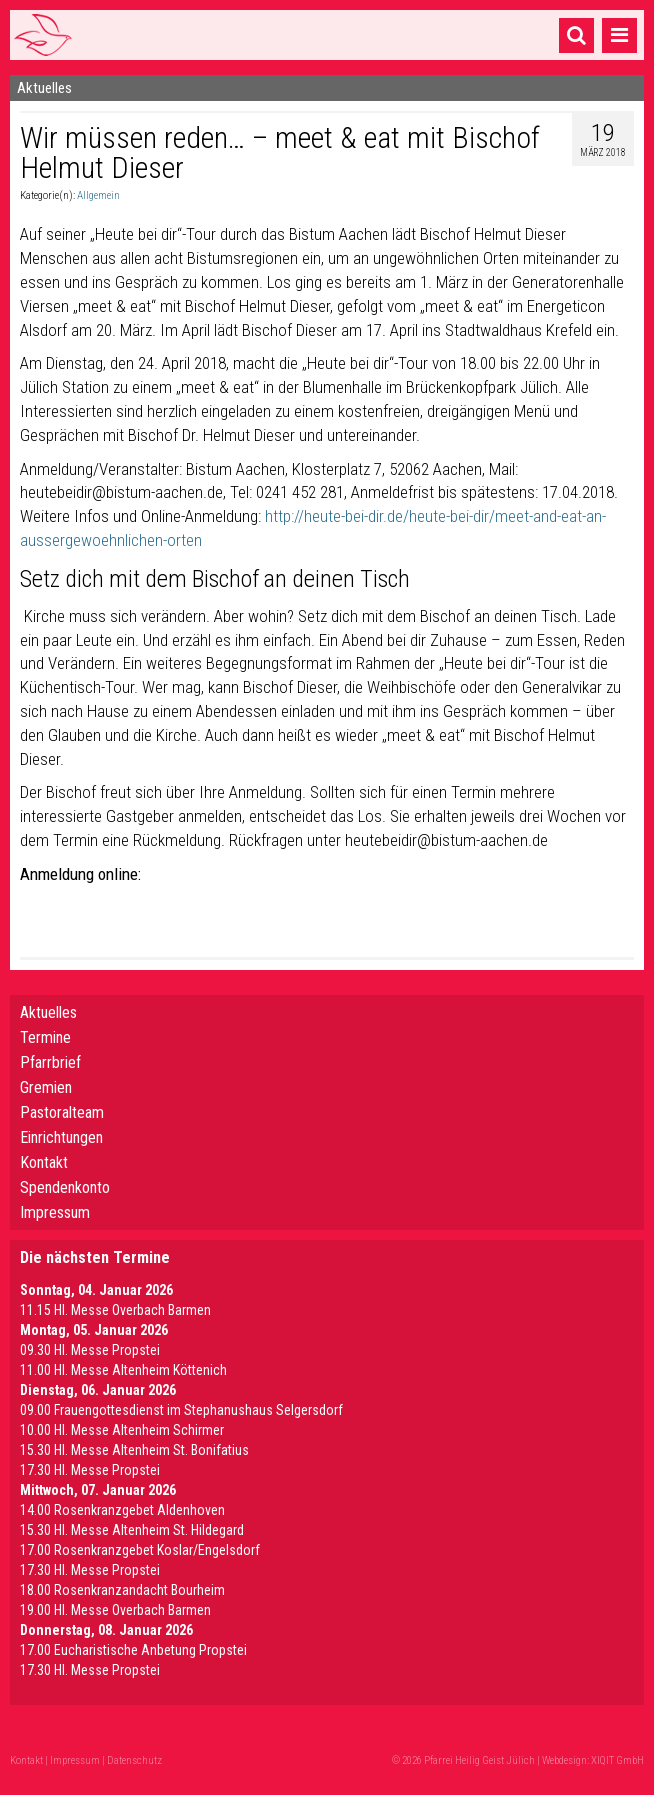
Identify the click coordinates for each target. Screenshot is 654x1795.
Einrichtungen (61, 1137)
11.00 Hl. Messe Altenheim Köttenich (123, 1370)
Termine (45, 1037)
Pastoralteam (62, 1112)
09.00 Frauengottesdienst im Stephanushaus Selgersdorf (181, 1410)
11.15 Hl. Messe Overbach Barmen (115, 1310)
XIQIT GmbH (617, 1760)
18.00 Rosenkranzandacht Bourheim (122, 1590)
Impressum (55, 1212)
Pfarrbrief (50, 1062)
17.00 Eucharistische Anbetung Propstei (133, 1650)
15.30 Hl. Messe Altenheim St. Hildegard (132, 1530)
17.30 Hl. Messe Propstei (90, 1470)
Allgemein (98, 195)
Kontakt (44, 1162)
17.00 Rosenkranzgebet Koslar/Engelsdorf (140, 1550)
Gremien (46, 1087)
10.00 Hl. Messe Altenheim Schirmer (122, 1430)
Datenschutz (134, 1760)
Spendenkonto (65, 1187)
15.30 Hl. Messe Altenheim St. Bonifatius (134, 1450)
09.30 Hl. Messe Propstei (90, 1350)
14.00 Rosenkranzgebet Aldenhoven (122, 1510)
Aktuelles (48, 1012)
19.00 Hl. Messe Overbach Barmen (115, 1610)
